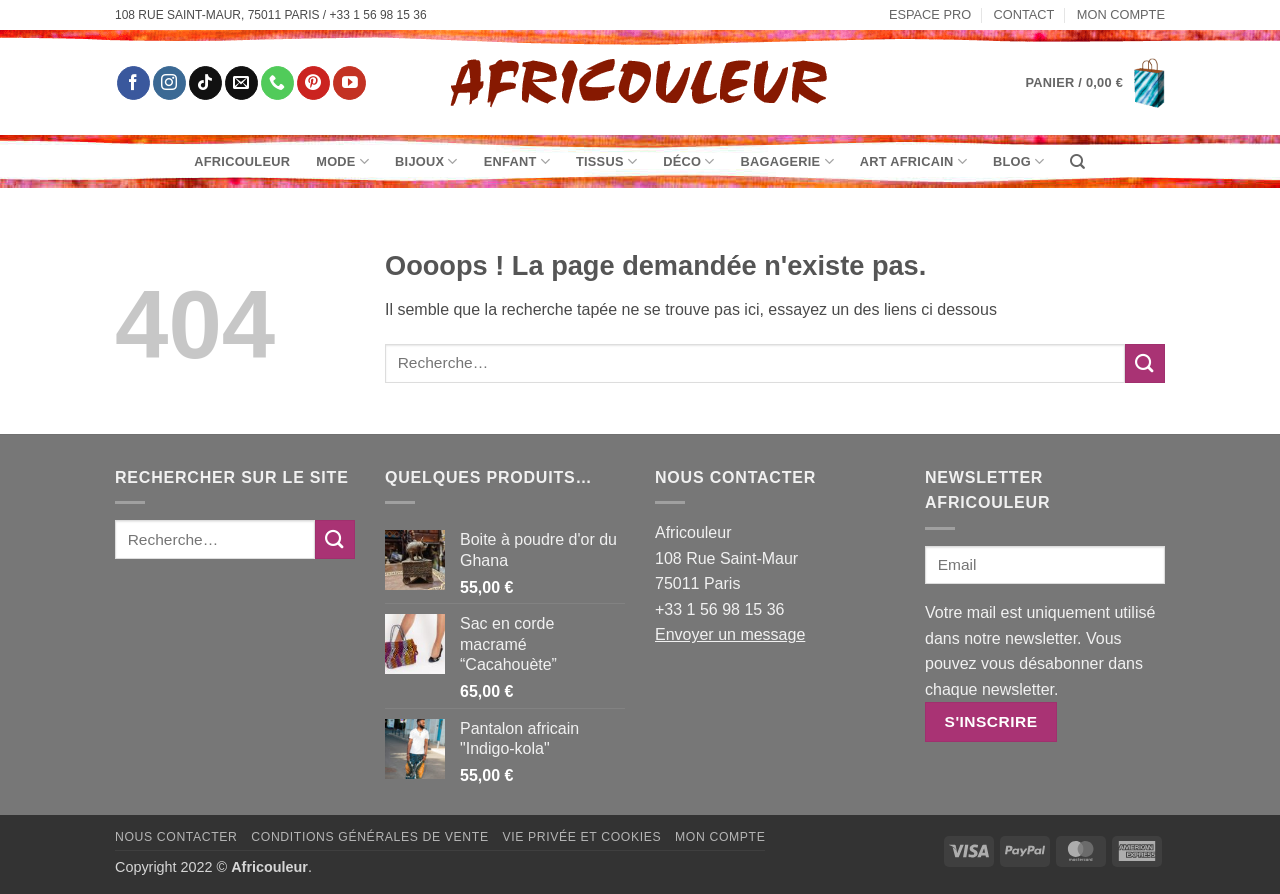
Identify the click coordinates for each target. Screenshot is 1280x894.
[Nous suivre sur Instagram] (169, 83)
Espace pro (930, 14)
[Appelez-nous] (277, 83)
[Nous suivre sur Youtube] (349, 83)
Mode (342, 161)
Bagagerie (787, 161)
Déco (688, 161)
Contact (1024, 14)
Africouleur (242, 161)
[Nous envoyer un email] (241, 83)
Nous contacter (176, 837)
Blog (1018, 161)
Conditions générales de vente (369, 837)
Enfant (517, 161)
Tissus (606, 161)
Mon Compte (1121, 14)
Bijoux (426, 161)
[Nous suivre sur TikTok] (205, 83)
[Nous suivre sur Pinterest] (313, 83)
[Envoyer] (1145, 363)
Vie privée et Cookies (581, 837)
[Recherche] (1077, 162)
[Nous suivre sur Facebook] (133, 83)
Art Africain (913, 161)
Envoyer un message (730, 634)
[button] (1096, 83)
